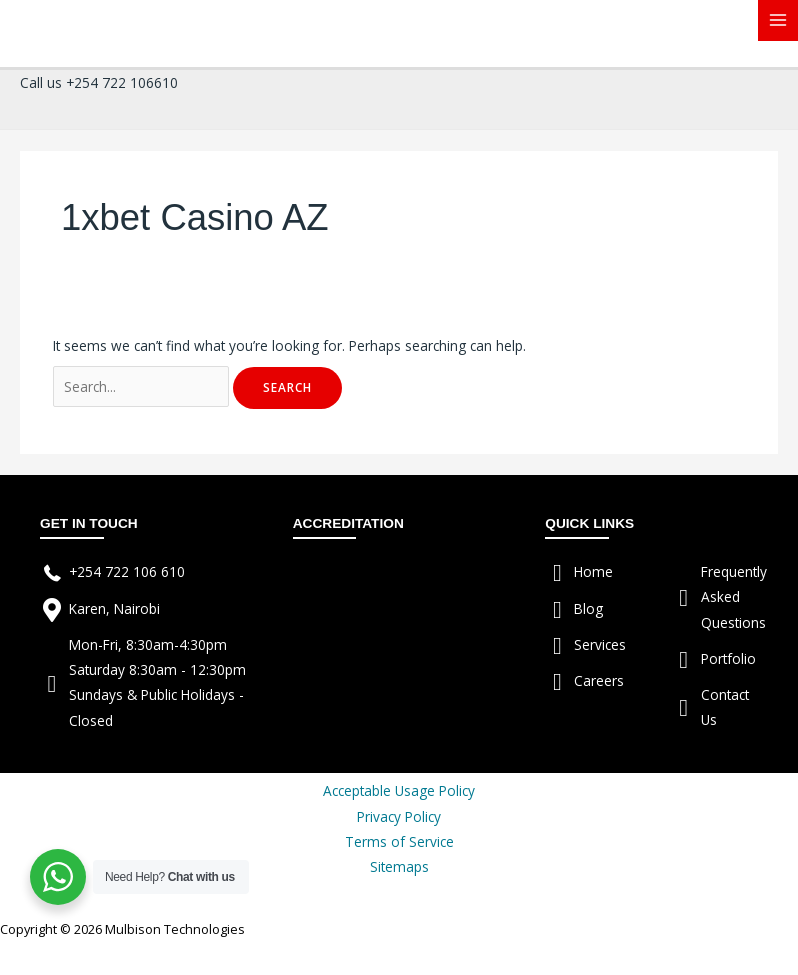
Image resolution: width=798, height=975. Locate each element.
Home (593, 571)
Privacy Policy (399, 816)
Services (600, 644)
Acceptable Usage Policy (399, 790)
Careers (599, 680)
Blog (588, 608)
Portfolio (728, 658)
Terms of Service (399, 841)
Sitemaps (399, 866)
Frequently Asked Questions (734, 597)
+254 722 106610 (122, 82)
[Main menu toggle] (778, 20)
